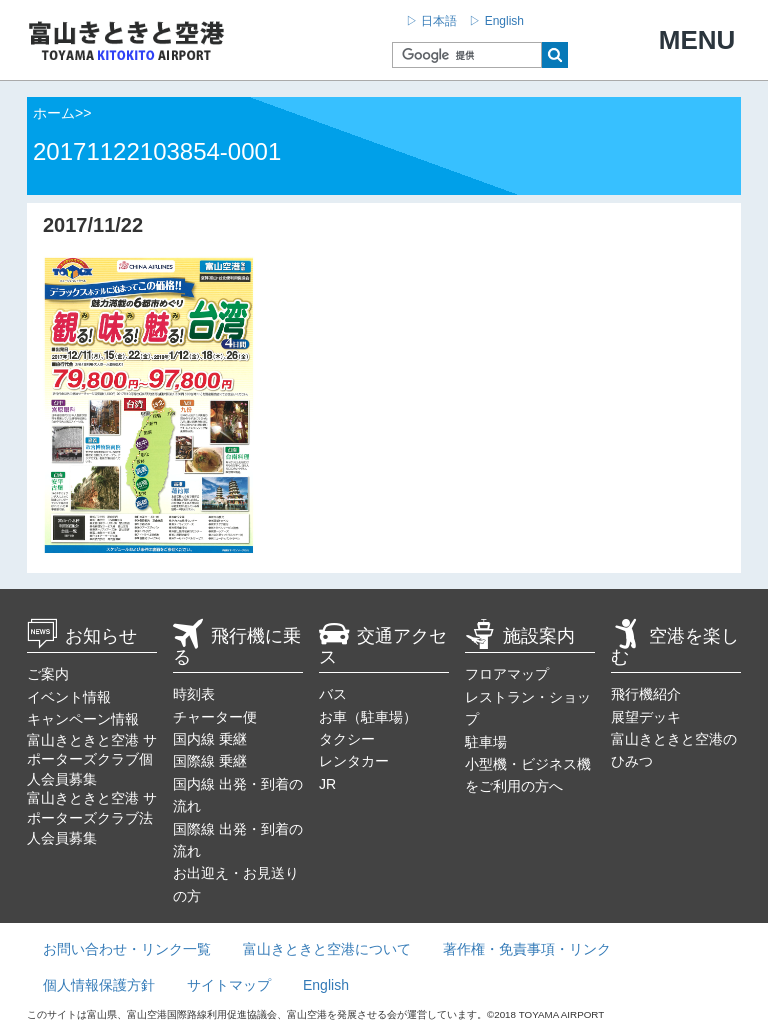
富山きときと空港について (327, 949)
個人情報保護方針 (99, 985)
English (326, 985)
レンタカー (354, 761)
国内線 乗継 (210, 739)
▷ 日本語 (431, 21)
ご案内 (48, 674)
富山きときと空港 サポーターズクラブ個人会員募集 (92, 759)
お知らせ (82, 636)
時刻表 (194, 694)
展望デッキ (646, 717)
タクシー (347, 739)
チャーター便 (215, 717)
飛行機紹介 (646, 694)
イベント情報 (69, 697)
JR (327, 784)
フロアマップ (507, 674)
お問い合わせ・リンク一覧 (127, 949)
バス (333, 694)
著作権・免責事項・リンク (527, 949)
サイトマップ (229, 985)
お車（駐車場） (368, 717)
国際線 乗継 (210, 761)
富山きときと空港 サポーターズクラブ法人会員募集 (92, 817)
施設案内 (520, 636)
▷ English (496, 21)
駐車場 (486, 742)
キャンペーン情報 (83, 719)
